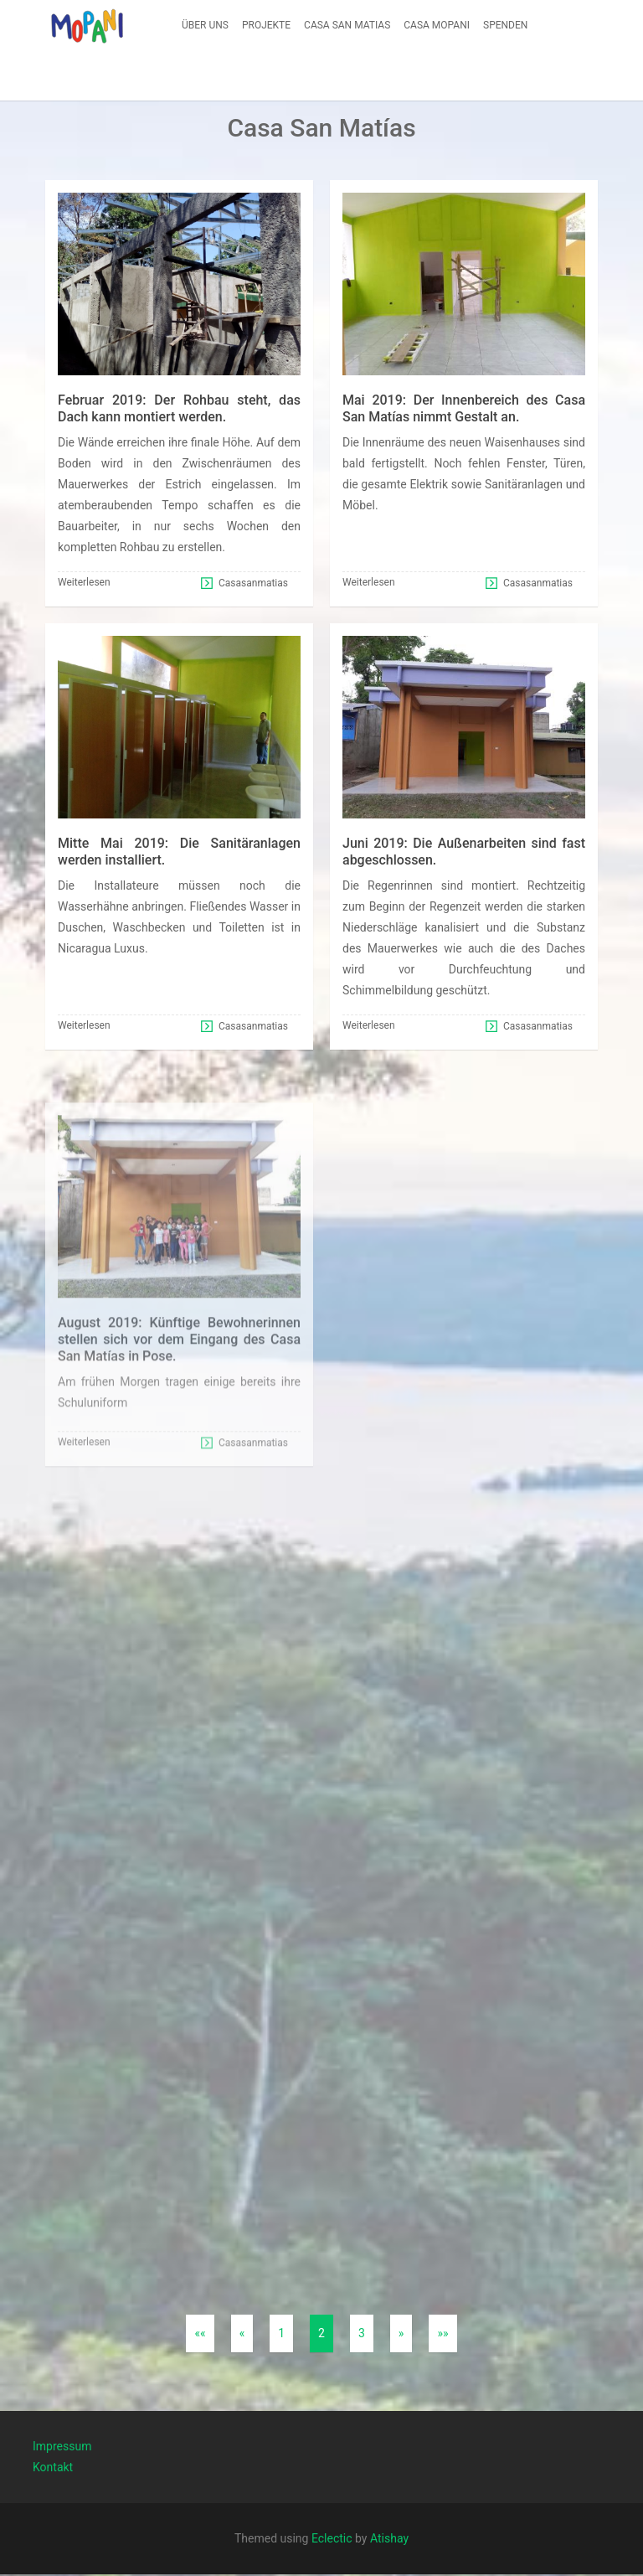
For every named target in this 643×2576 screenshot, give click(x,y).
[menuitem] (205, 25)
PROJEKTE (266, 25)
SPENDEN (505, 25)
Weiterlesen (84, 582)
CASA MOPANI (437, 25)
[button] (87, 25)
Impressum (62, 2439)
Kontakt (53, 2460)
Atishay (389, 2538)
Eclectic (331, 2538)
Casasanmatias (253, 583)
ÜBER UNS (205, 25)
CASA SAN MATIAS (347, 25)
